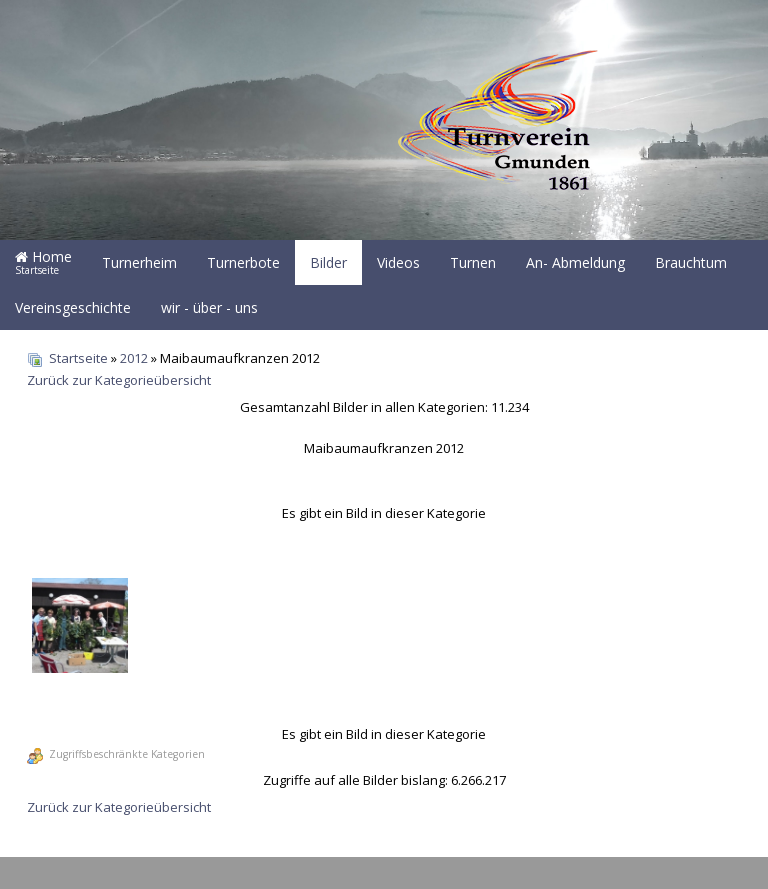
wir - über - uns (209, 307)
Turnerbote (243, 262)
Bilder (328, 262)
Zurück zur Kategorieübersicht (119, 380)
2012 (134, 358)
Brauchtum (691, 262)
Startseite (78, 358)
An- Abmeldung (575, 262)
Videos (398, 262)
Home (43, 262)
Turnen (473, 262)
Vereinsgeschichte (73, 307)
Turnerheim (139, 262)
